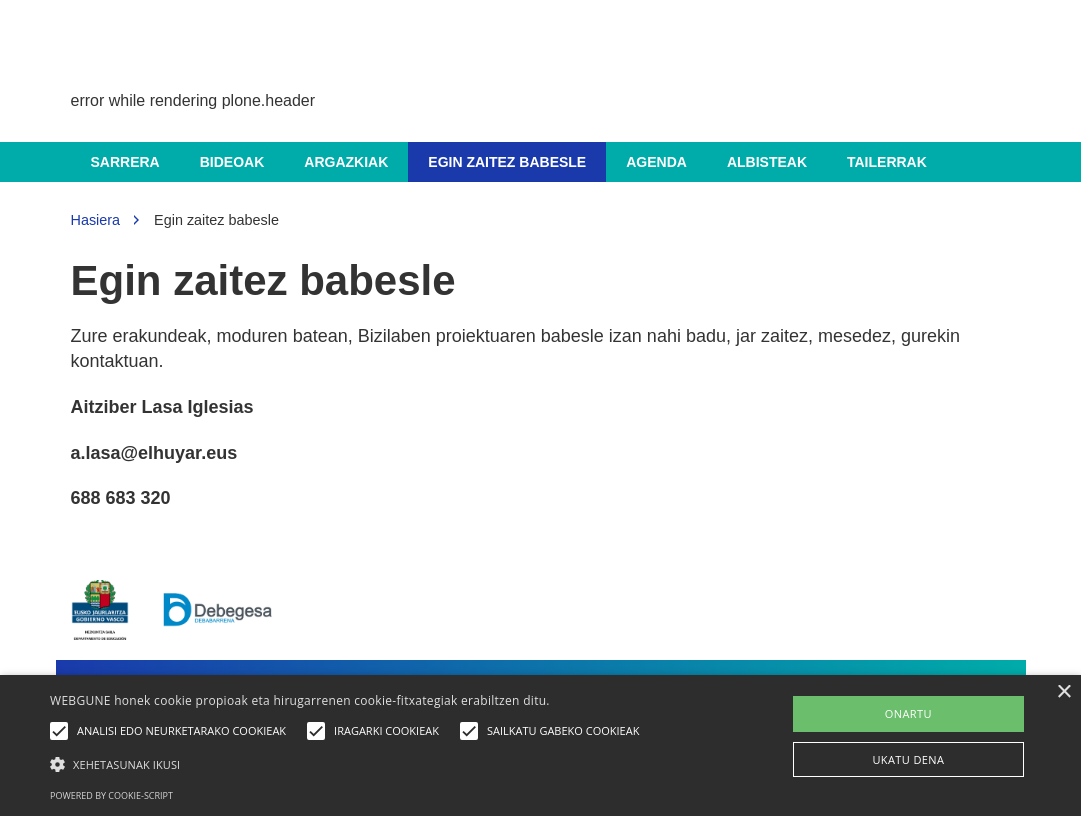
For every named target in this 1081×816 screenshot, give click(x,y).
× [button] (1063, 692)
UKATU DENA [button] (908, 759)
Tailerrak (887, 162)
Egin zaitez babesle (507, 162)
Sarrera (125, 162)
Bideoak (232, 162)
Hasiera (96, 220)
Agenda (656, 162)
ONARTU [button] (908, 713)
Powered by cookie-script (111, 795)
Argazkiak (346, 162)
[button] (349, 763)
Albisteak (767, 162)
